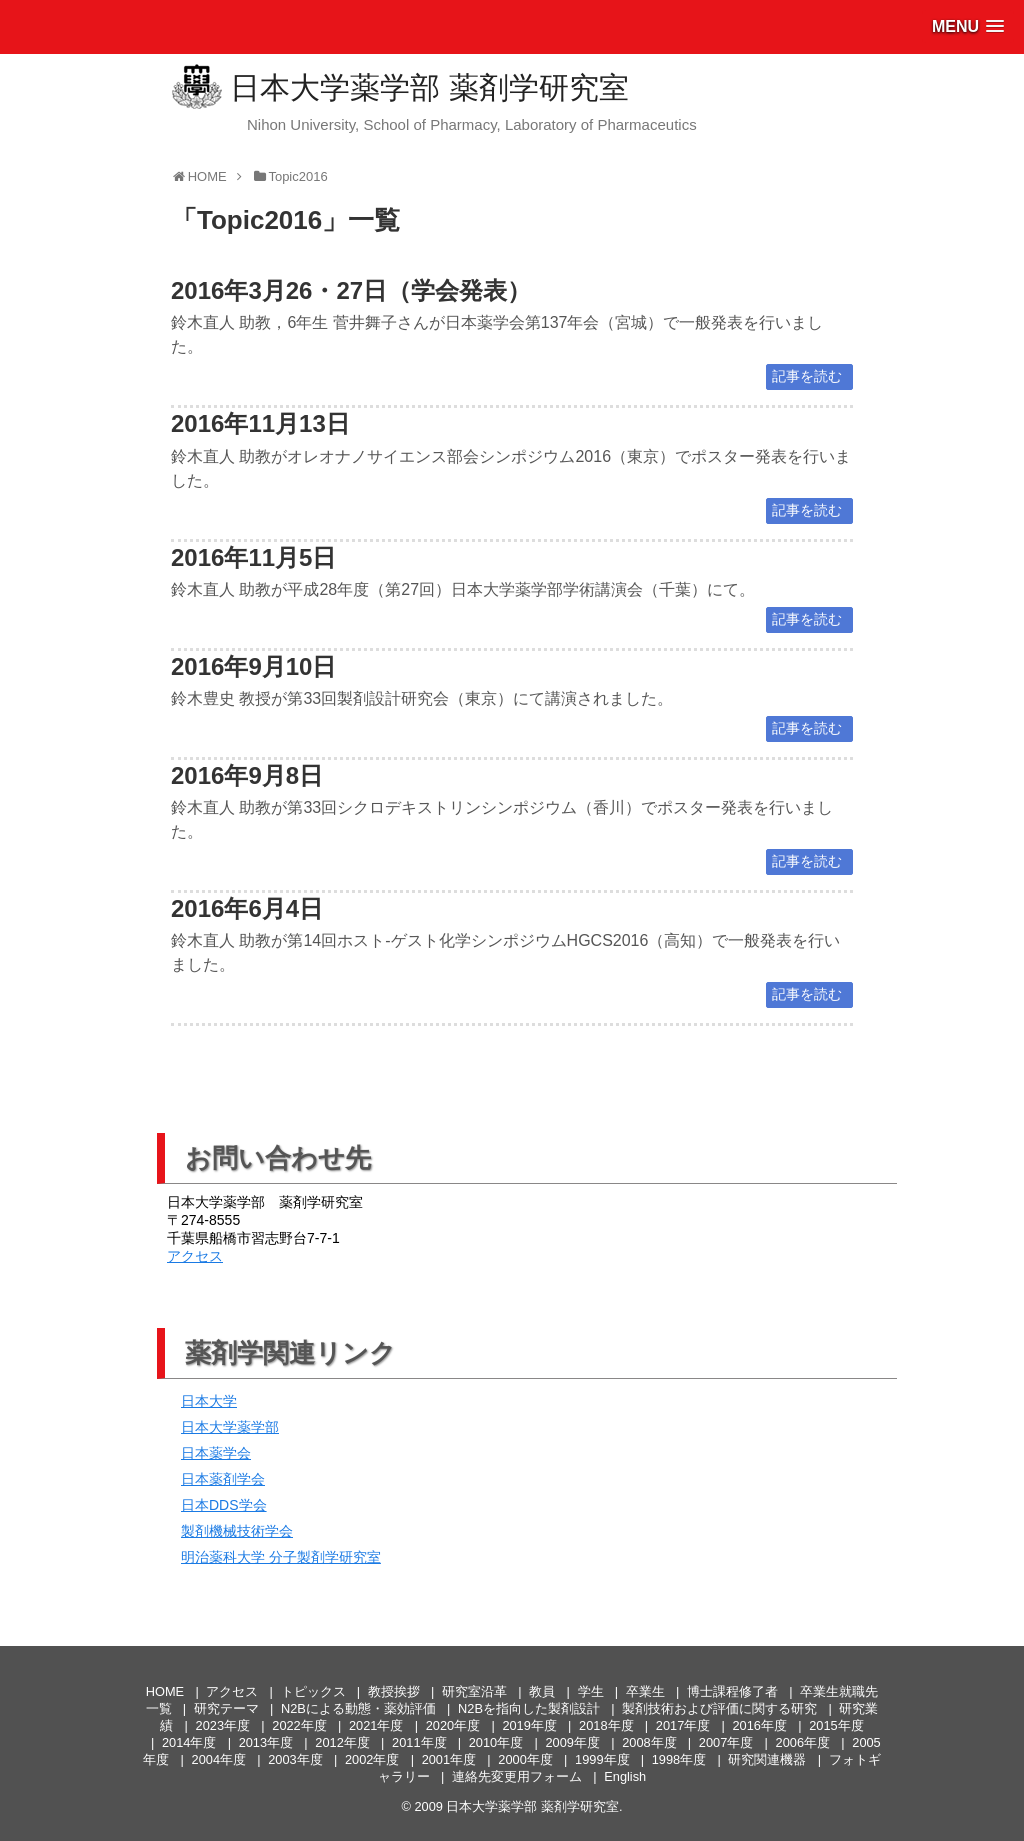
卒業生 (645, 1691)
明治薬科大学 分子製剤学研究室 (281, 1557)
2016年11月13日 (260, 423)
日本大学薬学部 (230, 1427)
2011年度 (419, 1742)
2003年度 (295, 1759)
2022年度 (299, 1725)
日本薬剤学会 (223, 1479)
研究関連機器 (767, 1759)
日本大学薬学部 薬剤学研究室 (429, 87)
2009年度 (572, 1742)
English (625, 1776)
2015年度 (836, 1725)
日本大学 (209, 1401)
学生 (591, 1691)
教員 (542, 1691)
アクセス (195, 1256)
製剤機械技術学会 (237, 1531)
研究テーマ (226, 1708)
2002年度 (372, 1759)
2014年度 (189, 1742)
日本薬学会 (216, 1453)
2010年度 (496, 1742)
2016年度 (759, 1725)
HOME (165, 1691)
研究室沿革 (474, 1691)
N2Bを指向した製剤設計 (529, 1708)
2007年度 (726, 1742)
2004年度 (219, 1759)
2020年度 (453, 1725)
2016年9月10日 (253, 666)
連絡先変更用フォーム (517, 1776)
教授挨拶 (394, 1691)
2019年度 (529, 1725)
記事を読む (807, 376)
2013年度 (266, 1742)
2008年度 (649, 1742)
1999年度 (602, 1759)
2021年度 (376, 1725)
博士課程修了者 (732, 1691)
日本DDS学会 (224, 1505)
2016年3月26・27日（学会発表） (351, 290)
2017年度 (683, 1725)
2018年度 (606, 1725)
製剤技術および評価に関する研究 (719, 1708)
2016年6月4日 (247, 908)
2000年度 (525, 1759)
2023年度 (223, 1725)
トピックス (313, 1691)
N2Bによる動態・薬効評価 (358, 1708)
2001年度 (449, 1759)
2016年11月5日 (253, 557)
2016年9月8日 (247, 775)
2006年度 (803, 1742)
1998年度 (679, 1759)
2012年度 (342, 1742)
